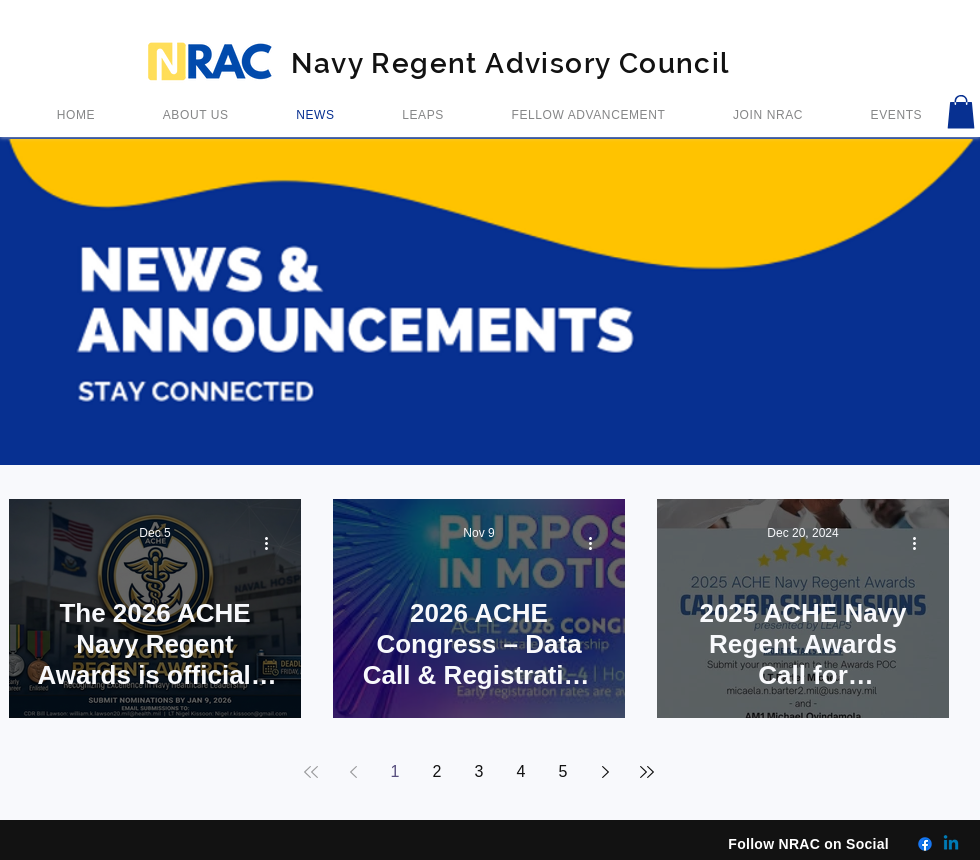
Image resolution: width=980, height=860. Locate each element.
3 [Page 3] (479, 771)
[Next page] (605, 772)
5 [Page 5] (563, 771)
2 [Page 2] (437, 771)
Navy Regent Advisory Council (510, 63)
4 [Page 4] (521, 771)
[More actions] (273, 543)
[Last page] (647, 772)
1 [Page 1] (395, 771)
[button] (961, 111)
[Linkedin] (951, 844)
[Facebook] (925, 844)
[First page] (311, 772)
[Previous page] (353, 772)
